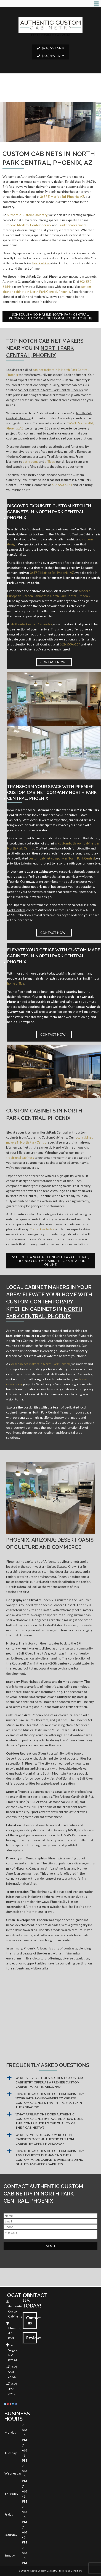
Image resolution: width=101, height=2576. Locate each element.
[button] (50, 2082)
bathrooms (30, 461)
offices (50, 461)
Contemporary (40, 225)
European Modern (15, 225)
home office (15, 983)
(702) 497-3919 (50, 56)
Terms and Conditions (70, 2570)
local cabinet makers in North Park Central (40, 1364)
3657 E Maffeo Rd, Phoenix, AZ (62, 196)
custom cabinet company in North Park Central (61, 858)
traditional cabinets (20, 1157)
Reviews (31, 2337)
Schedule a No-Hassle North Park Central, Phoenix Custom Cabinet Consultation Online (50, 316)
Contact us (31, 2320)
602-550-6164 (62, 485)
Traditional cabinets (72, 225)
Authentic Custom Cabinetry (27, 215)
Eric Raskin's (41, 263)
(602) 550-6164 (50, 48)
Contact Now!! (54, 662)
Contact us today (42, 1229)
